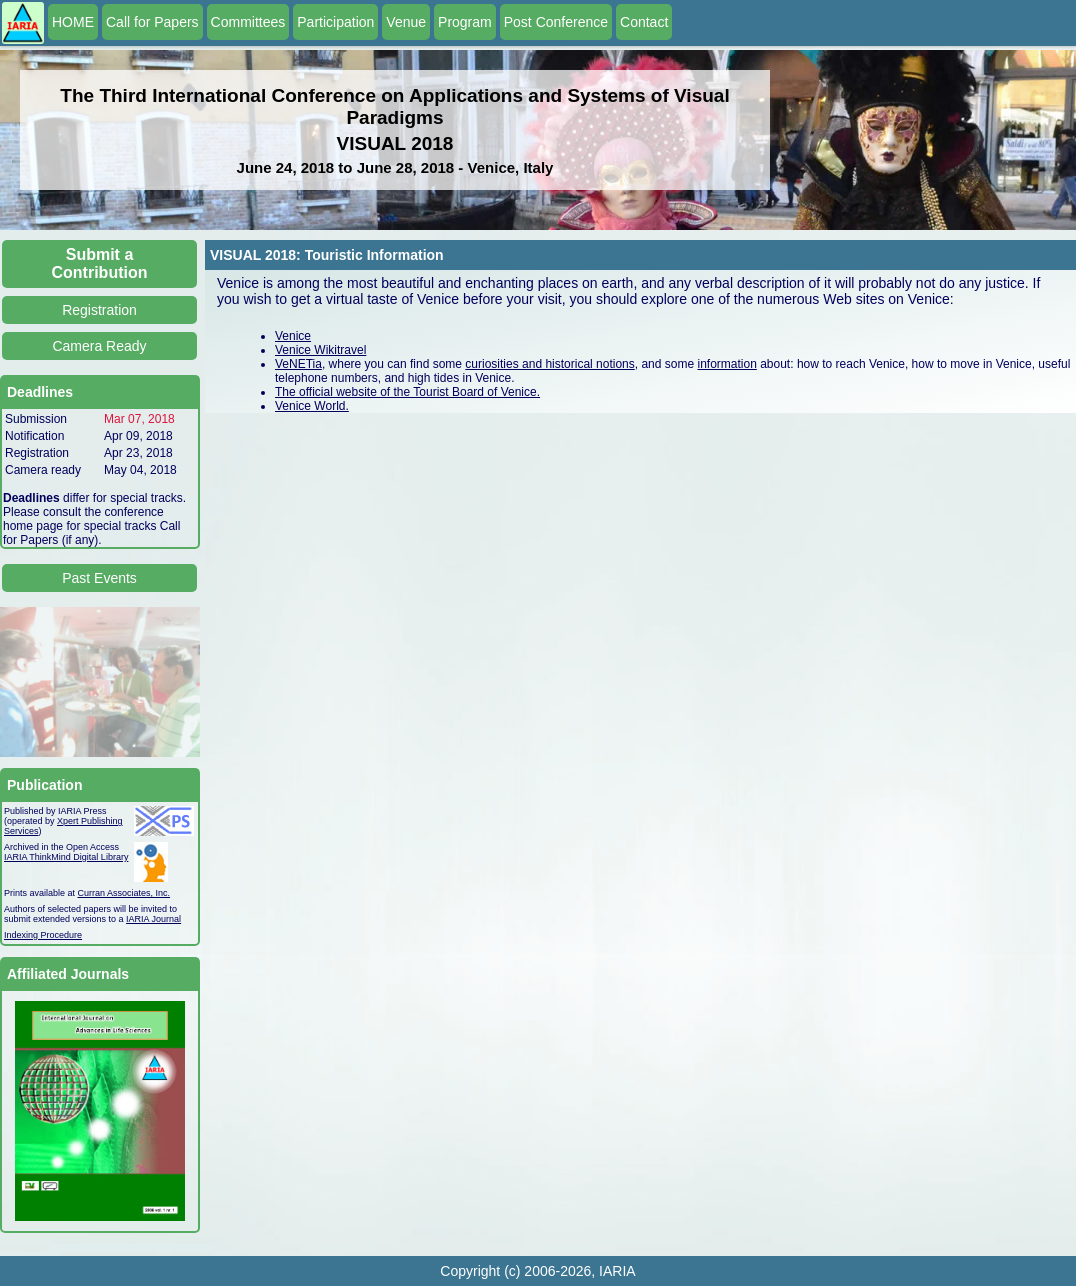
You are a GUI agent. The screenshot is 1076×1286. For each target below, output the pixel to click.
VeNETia (298, 364)
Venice (293, 336)
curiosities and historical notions (549, 364)
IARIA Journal (153, 919)
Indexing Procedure (43, 935)
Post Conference (556, 22)
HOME (73, 22)
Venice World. (312, 406)
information (726, 364)
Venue (406, 22)
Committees (248, 22)
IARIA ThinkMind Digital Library (66, 857)
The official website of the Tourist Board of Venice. (407, 392)
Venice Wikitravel (320, 350)
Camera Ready (99, 346)
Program (465, 22)
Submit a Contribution (100, 263)
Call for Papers (152, 22)
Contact (644, 22)
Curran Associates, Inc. (124, 893)
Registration (99, 310)
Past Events (99, 578)
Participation (335, 22)
